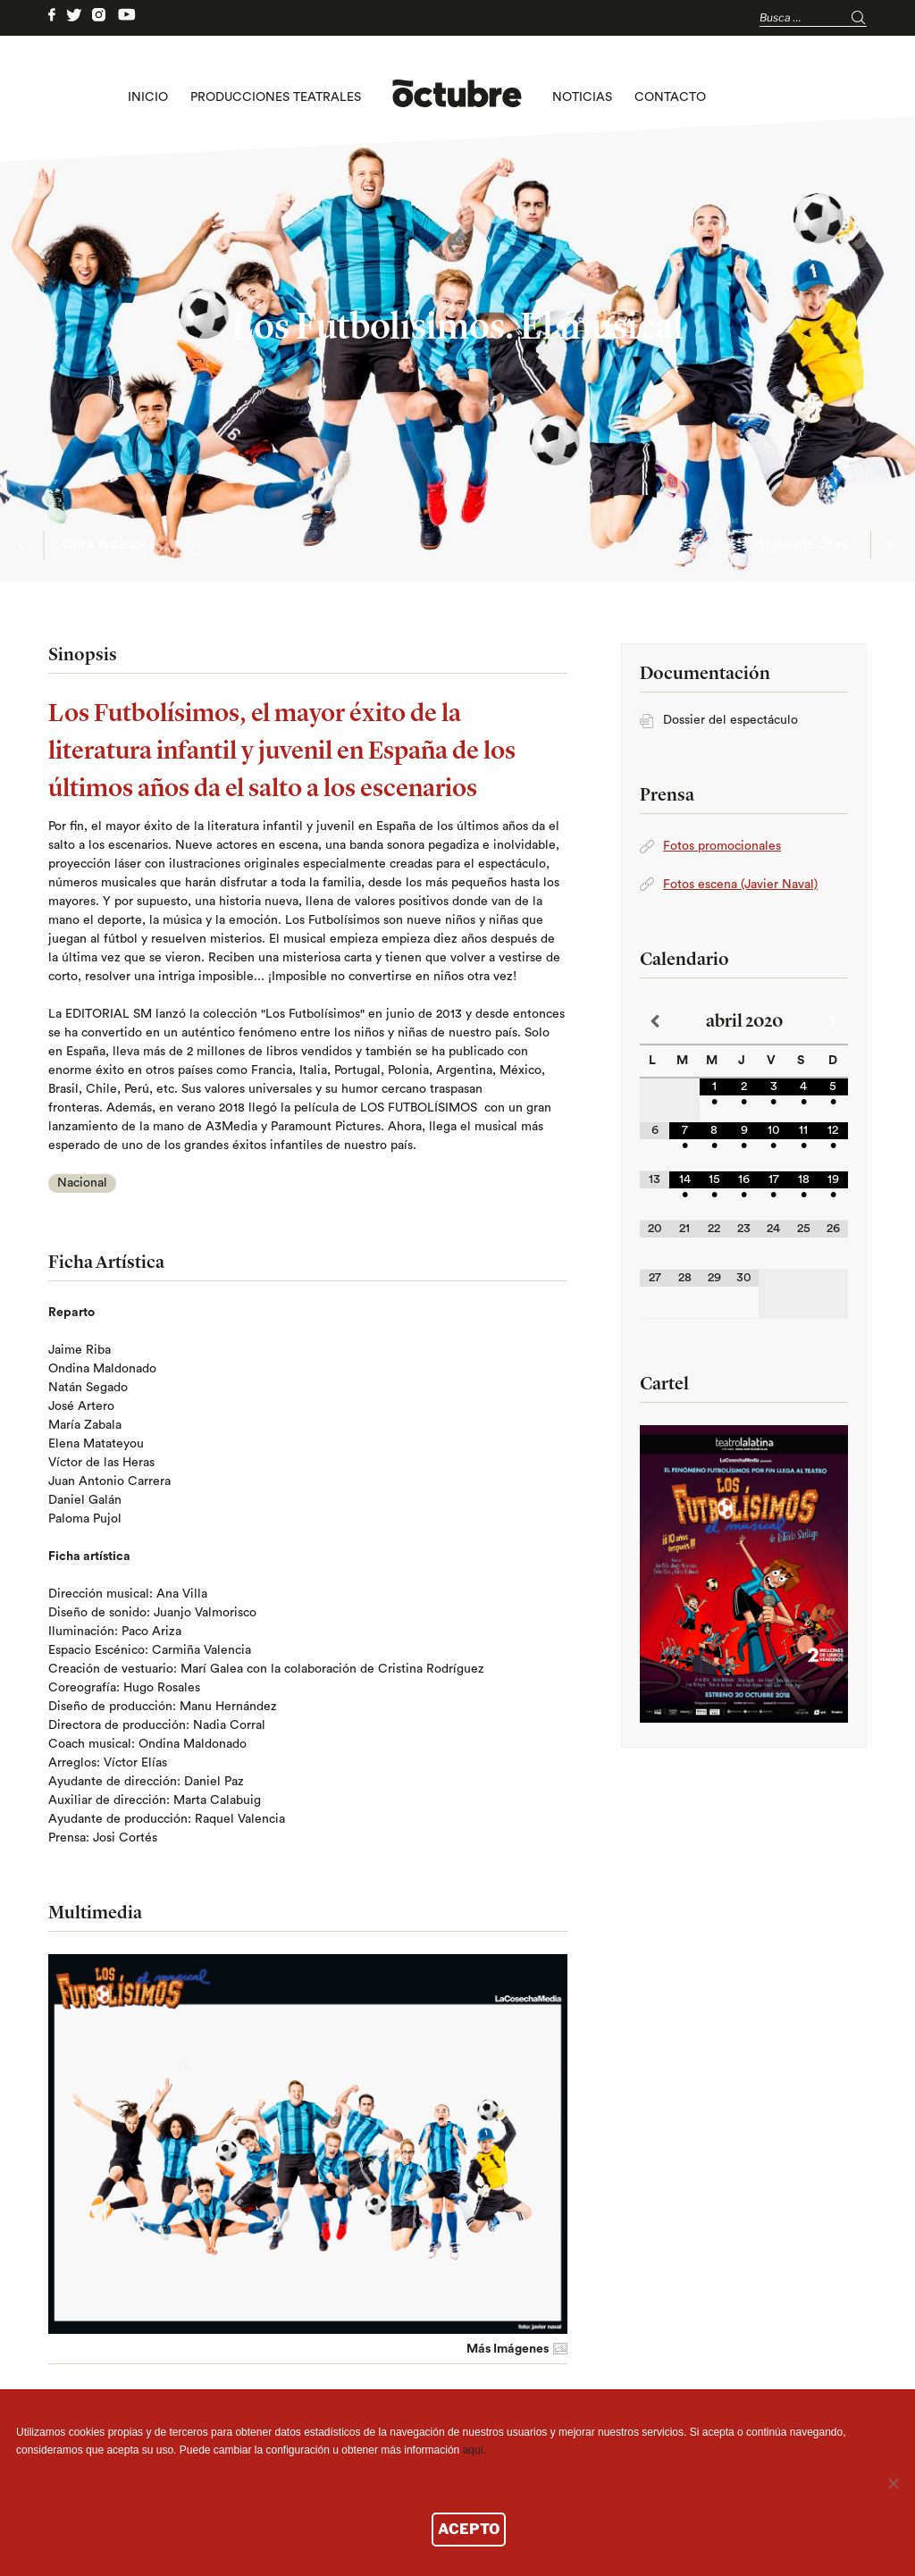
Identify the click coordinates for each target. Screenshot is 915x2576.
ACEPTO (468, 2529)
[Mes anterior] (654, 1022)
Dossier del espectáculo (730, 720)
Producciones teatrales (275, 97)
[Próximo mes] (833, 1022)
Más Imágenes (507, 2349)
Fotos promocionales (722, 846)
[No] (893, 2483)
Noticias (582, 97)
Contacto (670, 97)
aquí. (475, 2450)
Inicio (148, 97)
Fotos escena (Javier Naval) (740, 884)
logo (457, 97)
